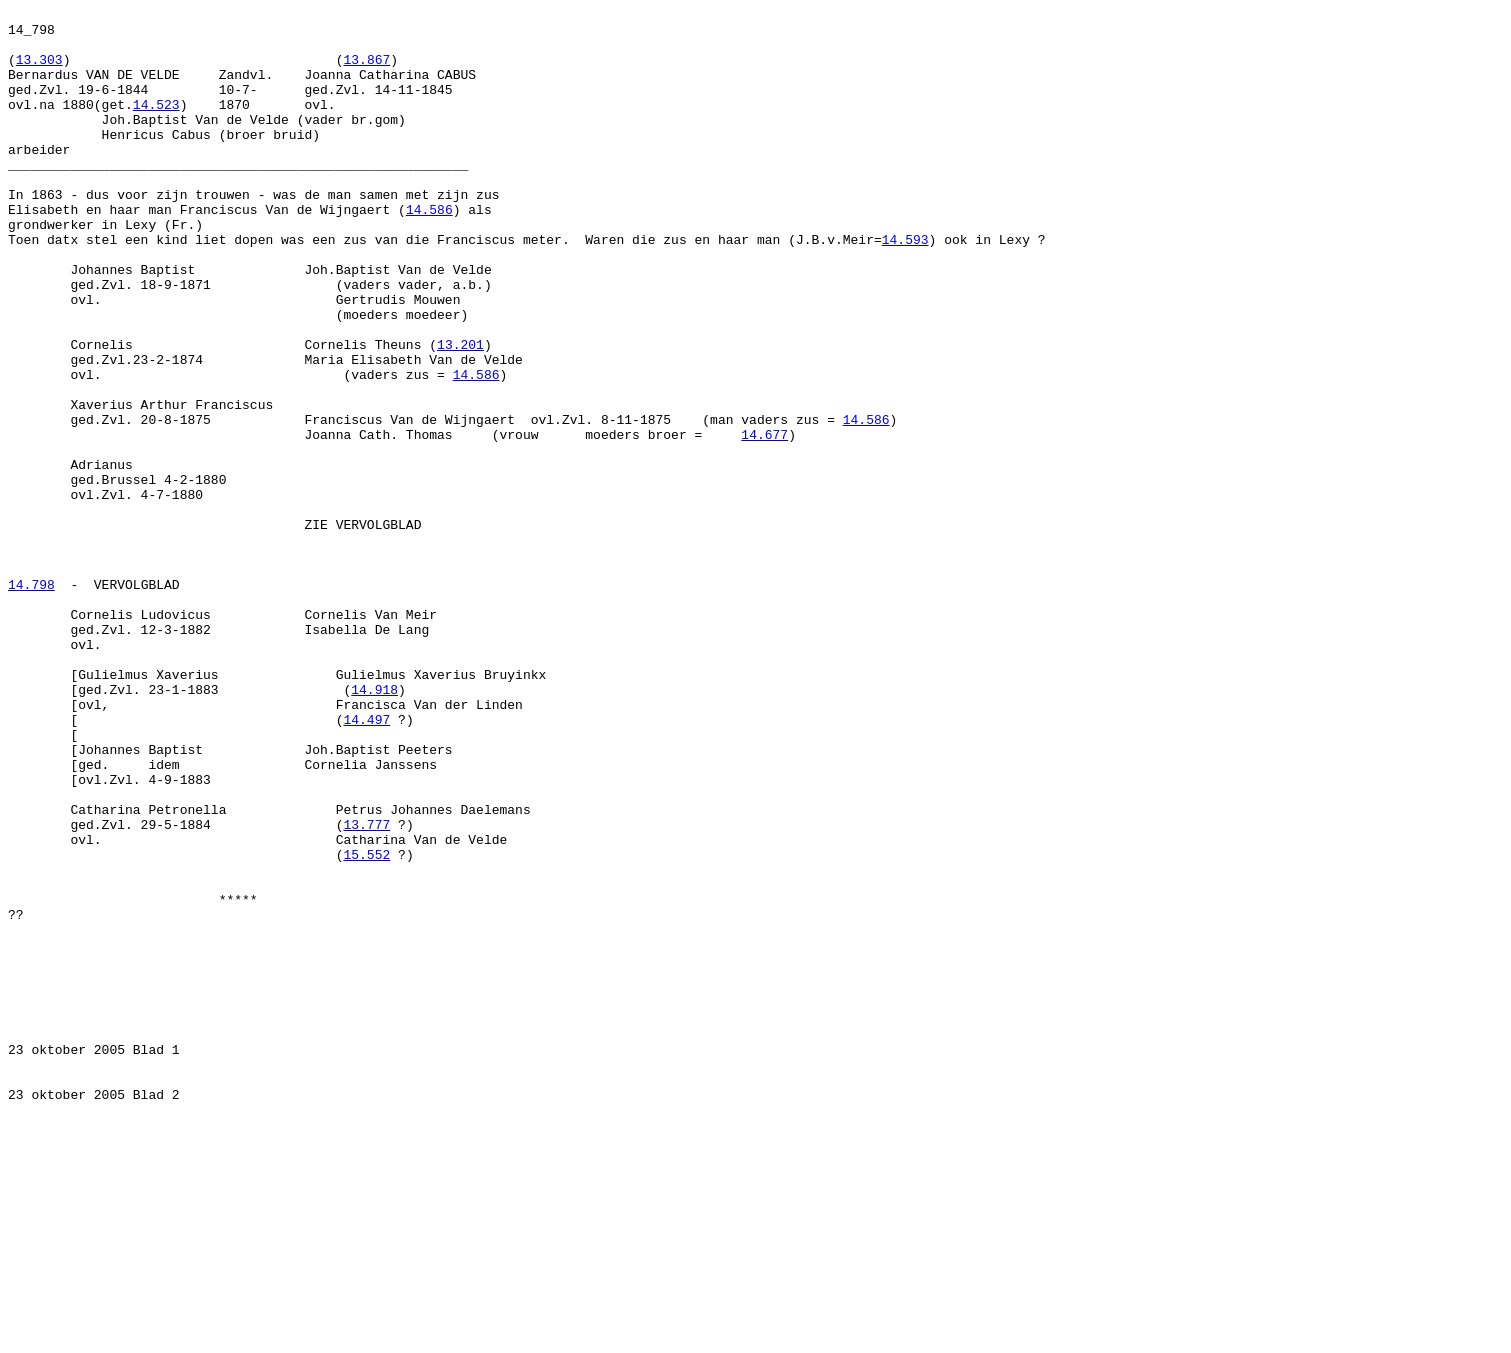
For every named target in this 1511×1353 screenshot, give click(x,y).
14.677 (764, 521)
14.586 (429, 251)
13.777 (366, 989)
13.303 (39, 71)
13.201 (460, 413)
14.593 (905, 287)
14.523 (156, 125)
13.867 (366, 71)
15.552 (366, 1025)
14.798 (31, 701)
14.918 (374, 827)
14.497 (366, 863)
